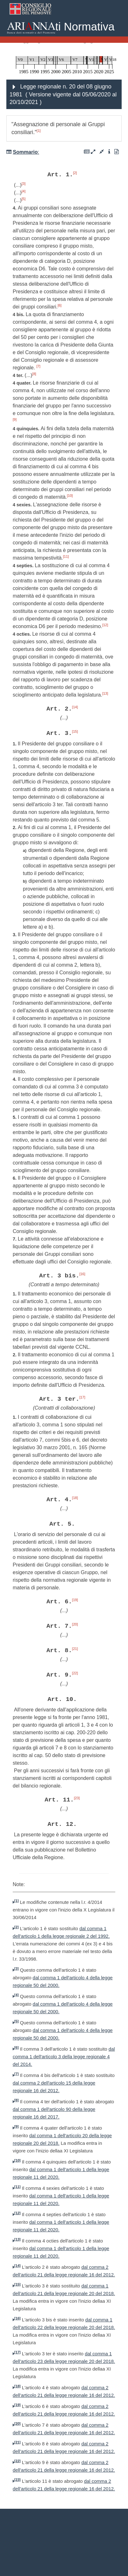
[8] (34, 374)
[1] (39, 131)
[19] (75, 1600)
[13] (105, 693)
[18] (75, 1498)
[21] (75, 1649)
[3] (23, 183)
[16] (82, 1274)
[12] (105, 625)
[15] (75, 731)
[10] (70, 495)
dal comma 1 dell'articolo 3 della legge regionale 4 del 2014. (64, 2057)
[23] (77, 1798)
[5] (23, 199)
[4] (23, 191)
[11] (66, 556)
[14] (75, 707)
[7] (38, 366)
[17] (82, 1397)
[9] (15, 419)
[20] (75, 1624)
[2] (75, 173)
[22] (75, 1673)
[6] (59, 305)
